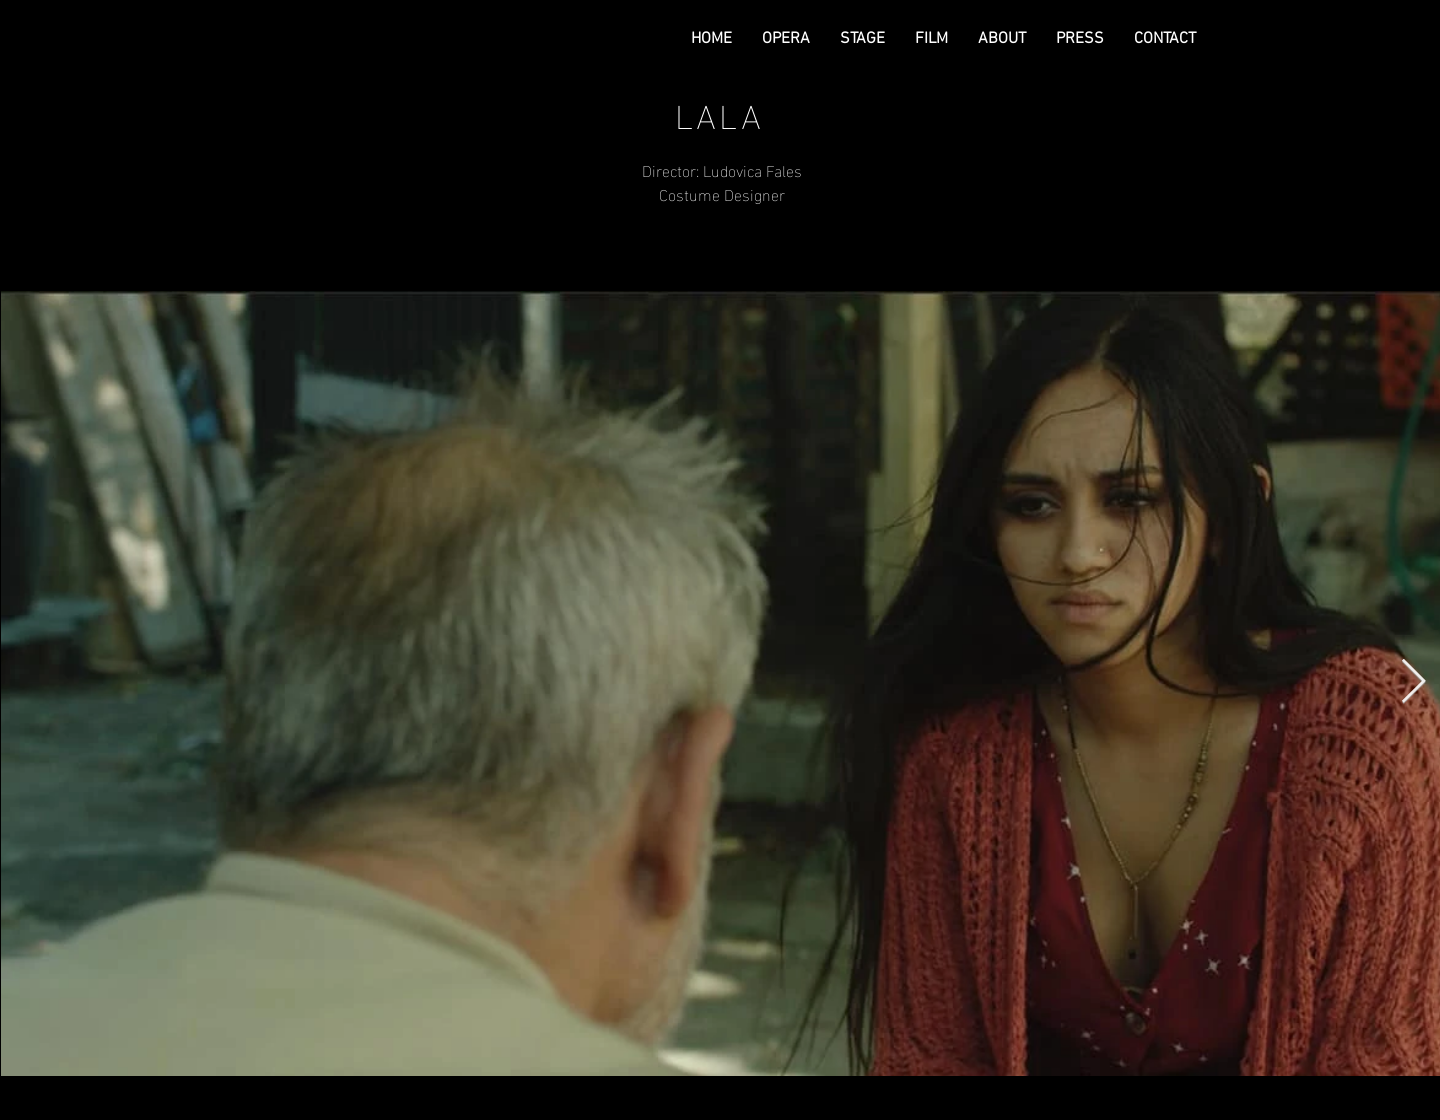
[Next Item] (1413, 682)
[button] (786, 39)
